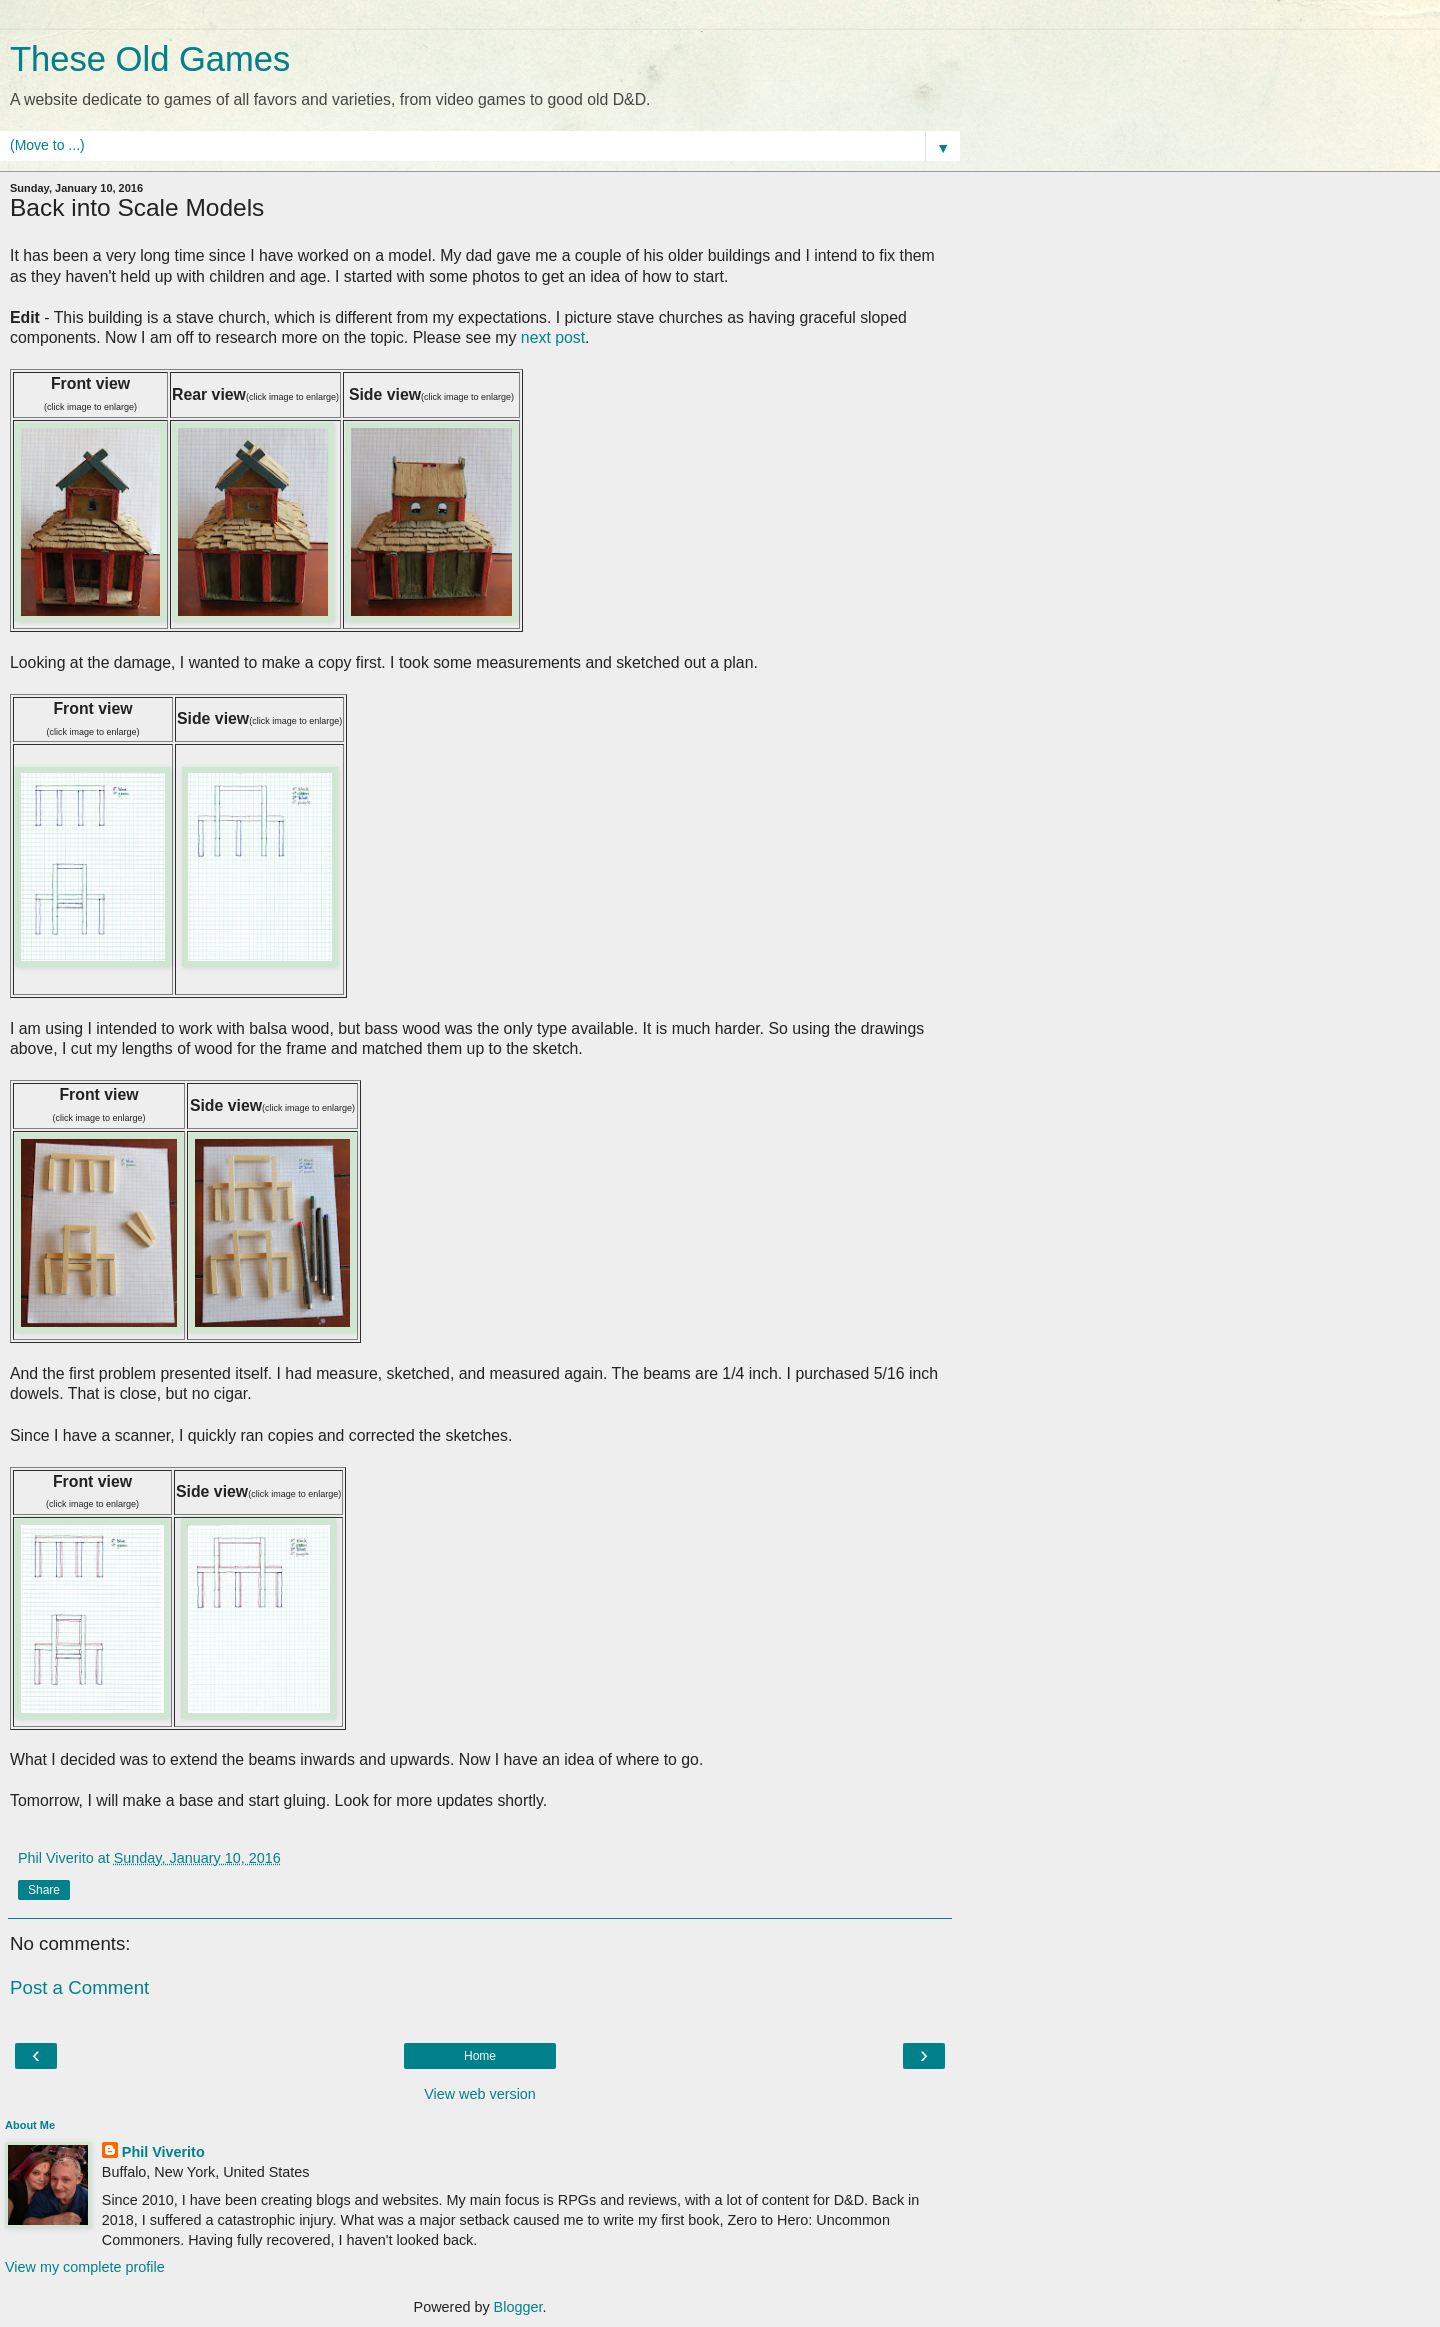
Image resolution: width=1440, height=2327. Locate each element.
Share (44, 1890)
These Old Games (150, 59)
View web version (480, 2094)
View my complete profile (85, 2267)
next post (553, 337)
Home (480, 2056)
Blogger (518, 2307)
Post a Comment (79, 1987)
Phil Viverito (163, 2152)
